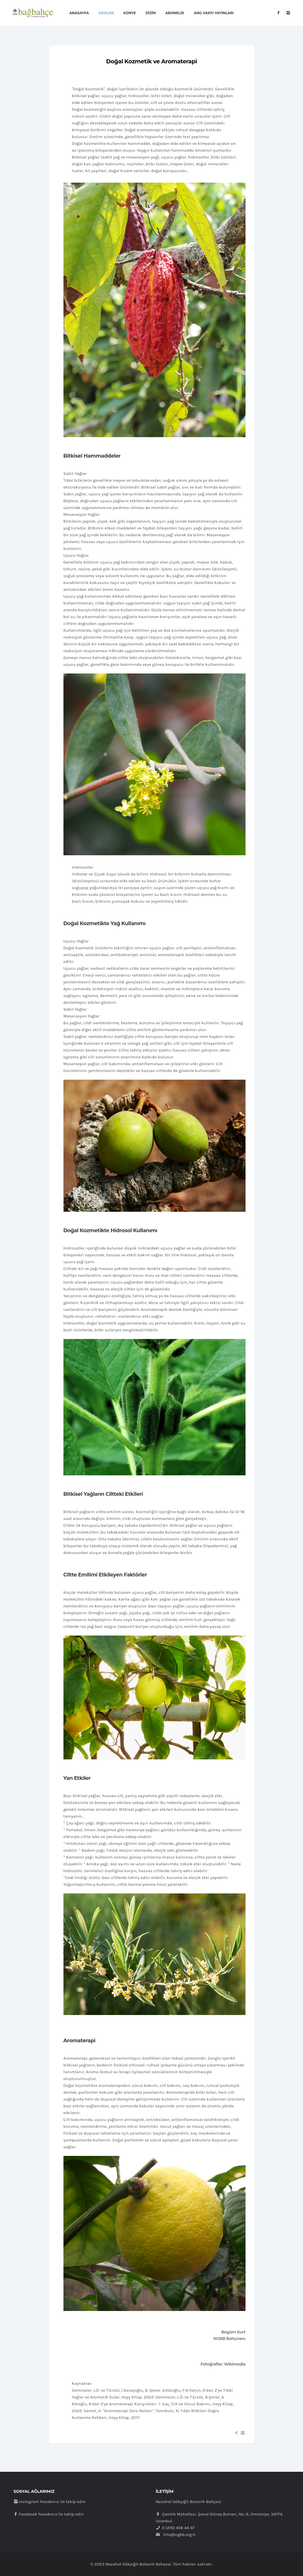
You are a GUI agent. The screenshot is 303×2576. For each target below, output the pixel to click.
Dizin (151, 13)
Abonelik (174, 13)
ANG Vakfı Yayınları (214, 13)
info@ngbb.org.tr (179, 2534)
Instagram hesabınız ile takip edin (50, 2501)
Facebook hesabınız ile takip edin (49, 2514)
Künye (129, 13)
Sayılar (106, 13)
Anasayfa (79, 13)
